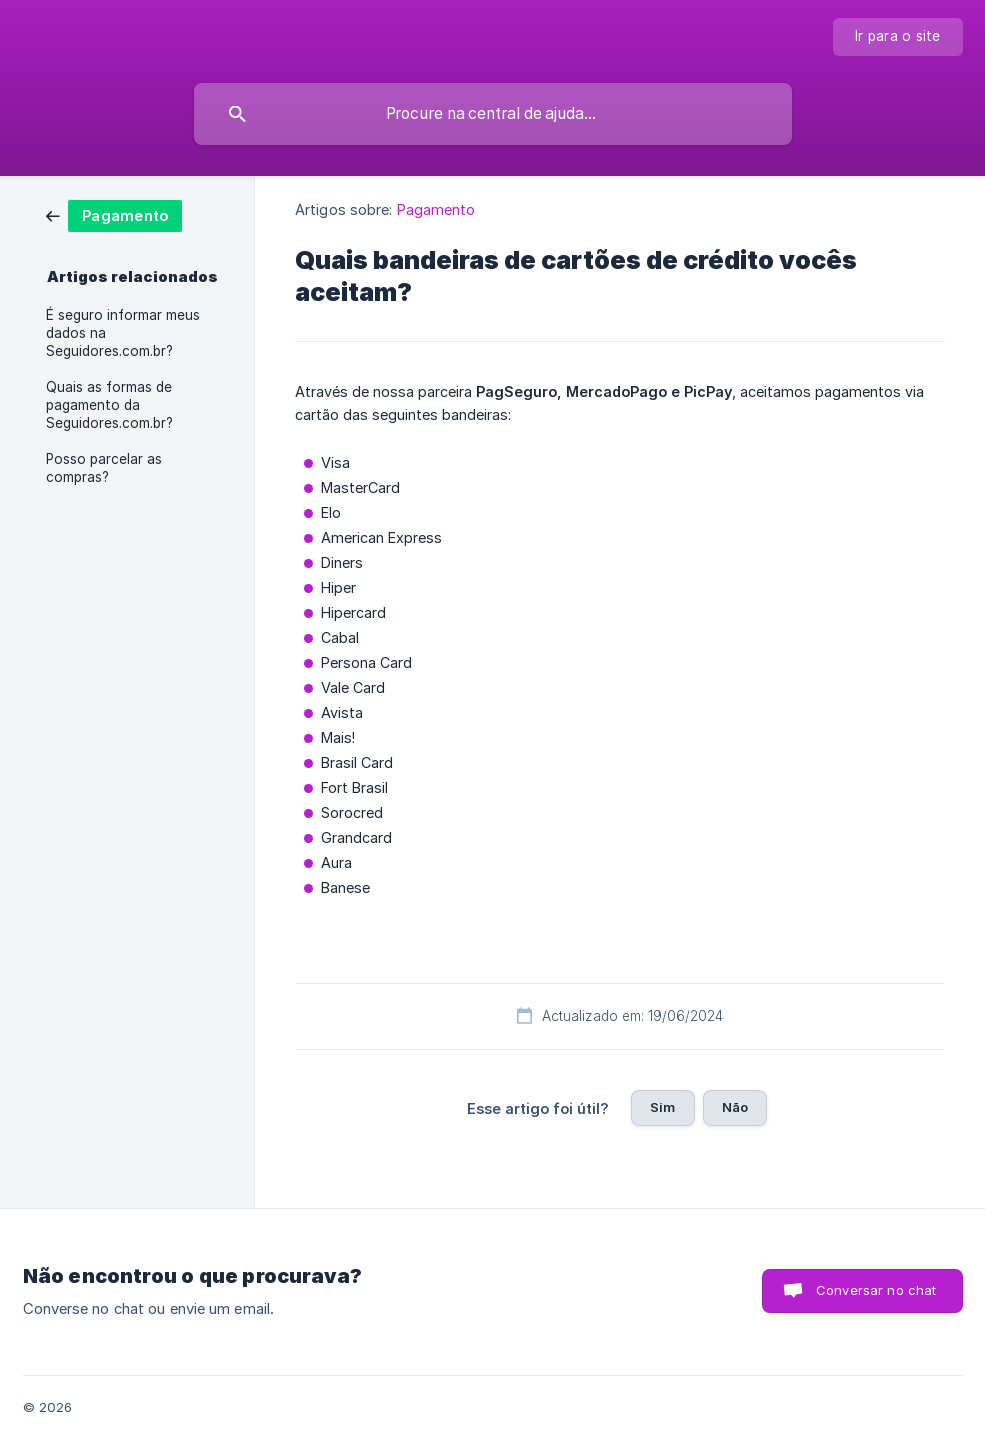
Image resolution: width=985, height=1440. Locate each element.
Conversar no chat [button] (876, 1290)
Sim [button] (662, 1107)
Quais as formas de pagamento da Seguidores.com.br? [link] (109, 405)
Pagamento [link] (436, 209)
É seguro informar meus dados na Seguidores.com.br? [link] (123, 333)
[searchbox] (493, 114)
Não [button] (735, 1107)
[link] (114, 214)
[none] (898, 37)
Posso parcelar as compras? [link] (104, 468)
